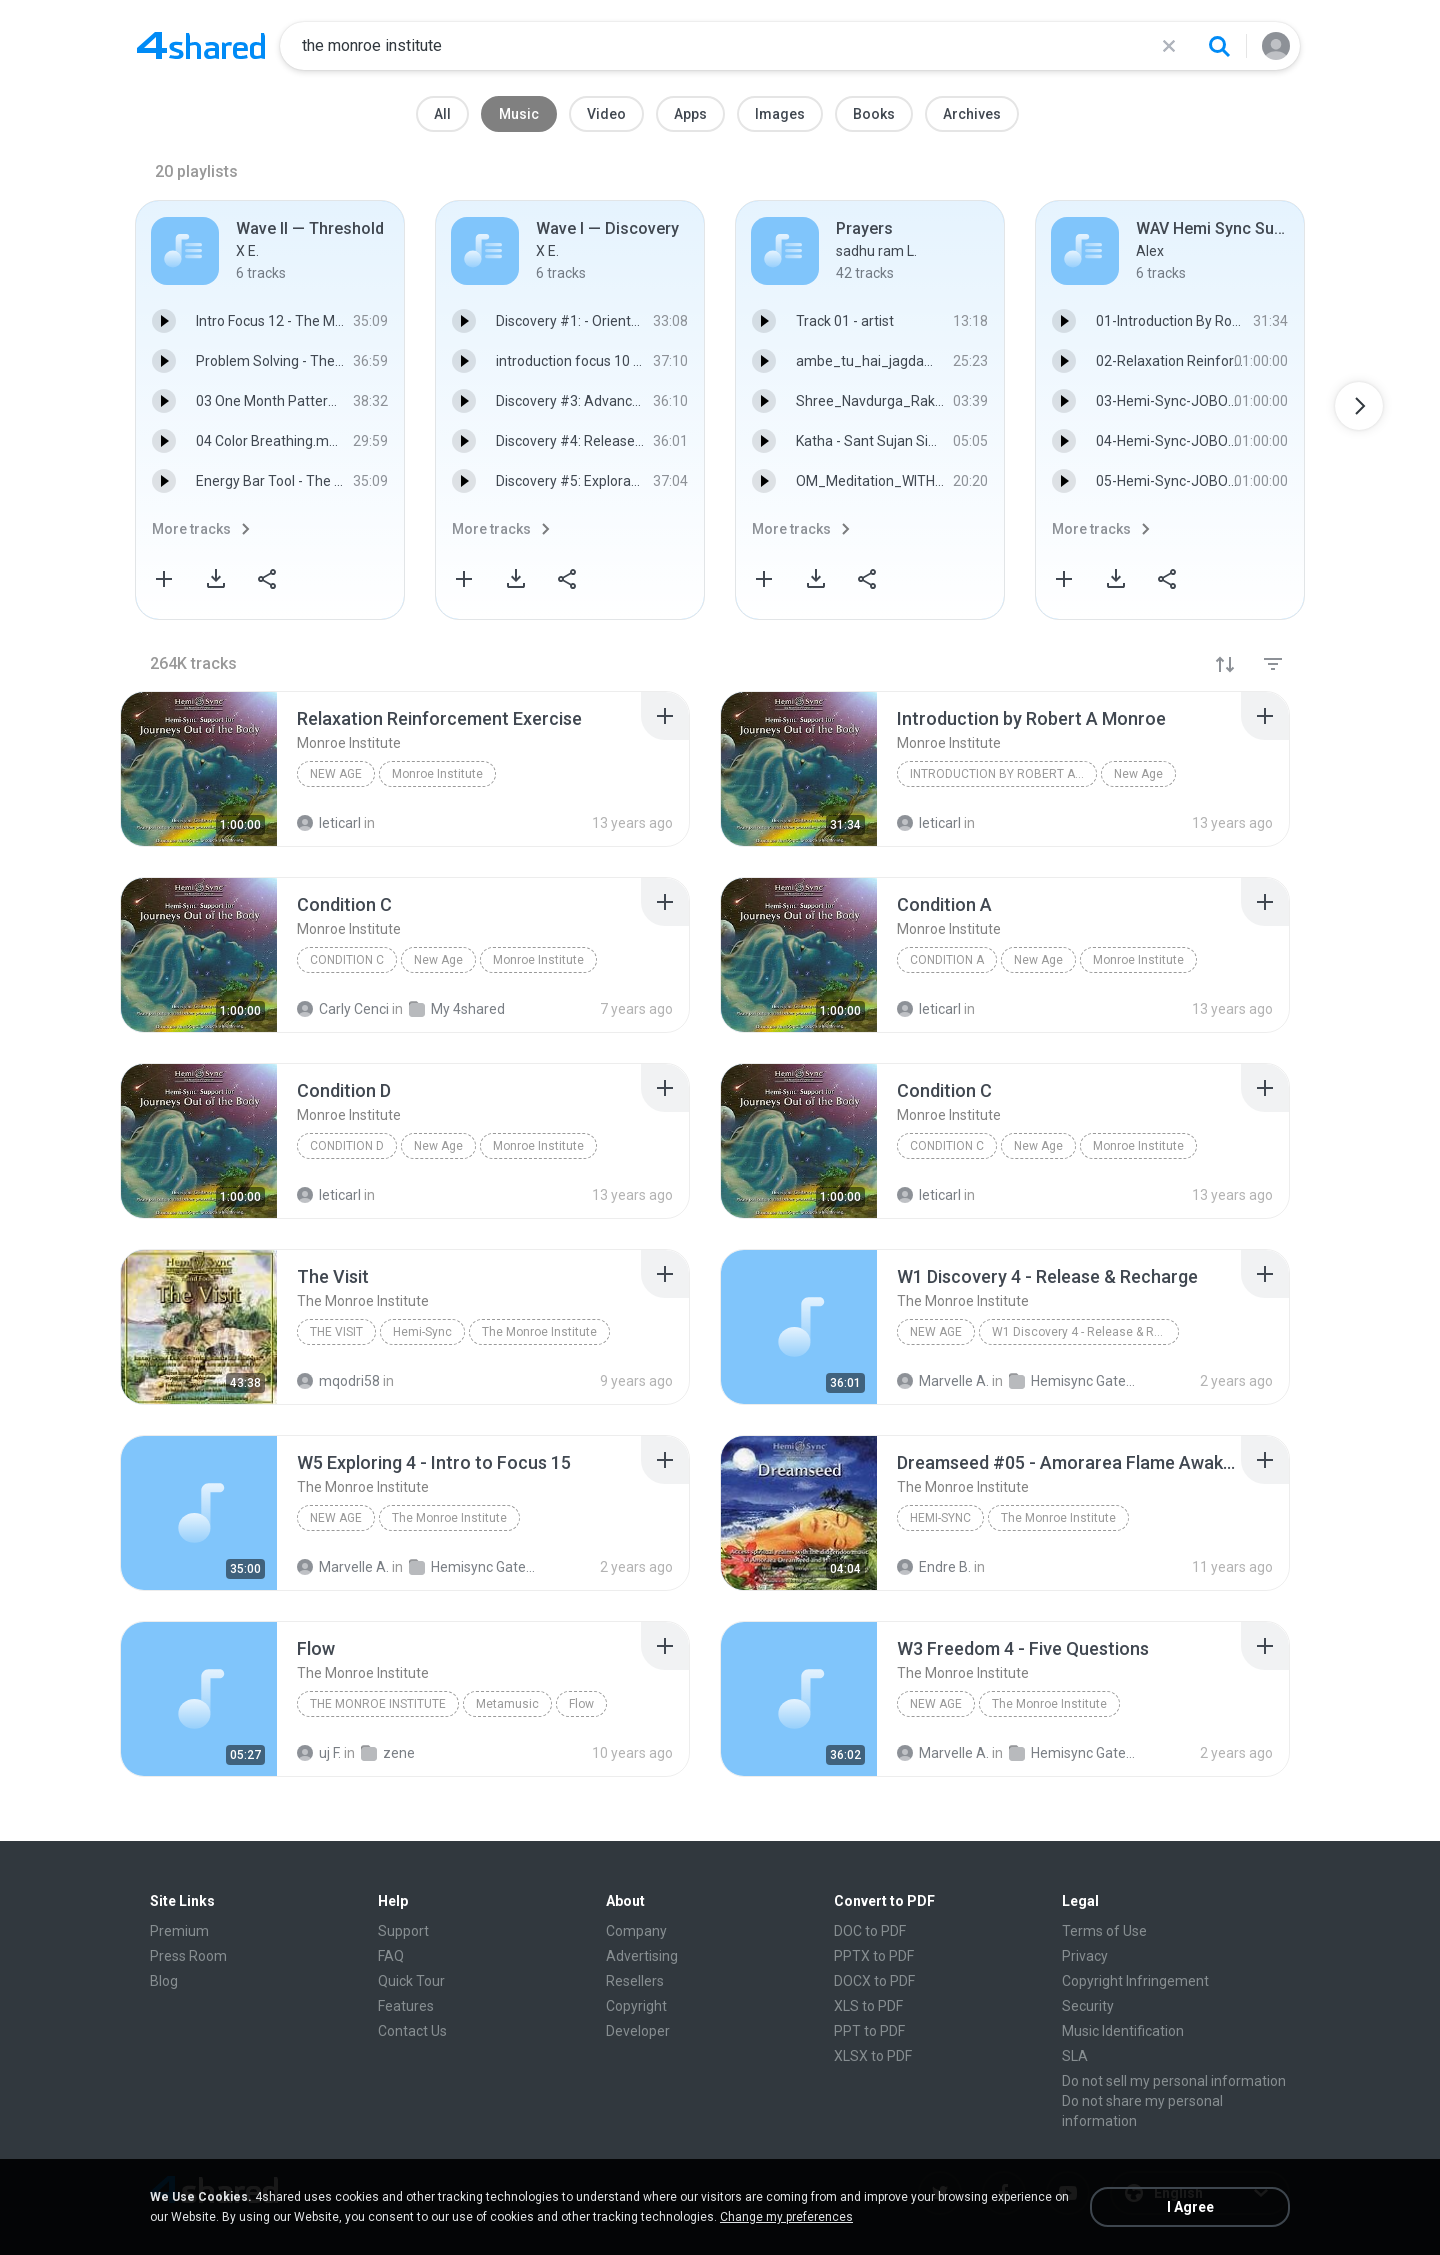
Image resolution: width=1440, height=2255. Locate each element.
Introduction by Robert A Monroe (1003, 774)
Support (403, 1931)
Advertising (642, 1956)
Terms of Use (1104, 1931)
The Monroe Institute (539, 1332)
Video (606, 114)
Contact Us (412, 2031)
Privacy (1085, 1956)
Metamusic (507, 1704)
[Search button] (1219, 46)
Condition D (347, 1146)
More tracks (191, 529)
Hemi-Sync (422, 1332)
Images (780, 114)
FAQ (391, 1956)
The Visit (336, 1332)
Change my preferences (786, 2217)
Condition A (947, 960)
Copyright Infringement (1135, 1981)
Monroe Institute (437, 774)
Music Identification (1123, 2031)
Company (636, 1931)
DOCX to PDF (874, 1981)
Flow (581, 1704)
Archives (972, 114)
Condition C (347, 960)
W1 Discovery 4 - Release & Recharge (1085, 1332)
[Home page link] (201, 46)
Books (874, 114)
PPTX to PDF (874, 1956)
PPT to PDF (869, 2031)
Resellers (635, 1981)
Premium (179, 1931)
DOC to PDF (870, 1931)
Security (1088, 2006)
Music (519, 114)
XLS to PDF (868, 2006)
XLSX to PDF (873, 2056)
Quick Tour (411, 1981)
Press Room (188, 1956)
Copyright (636, 2006)
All (442, 114)
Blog (164, 1981)
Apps (690, 114)
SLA (1075, 2056)
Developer (638, 2031)
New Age (336, 774)
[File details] (199, 769)
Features (406, 2006)
